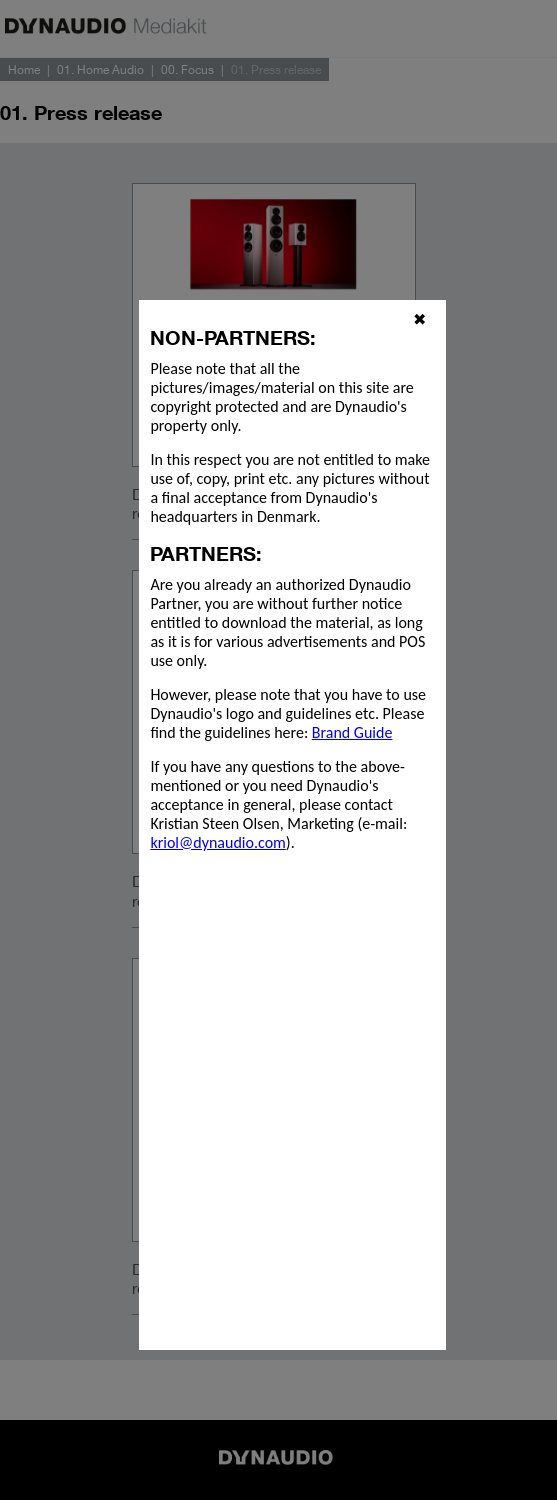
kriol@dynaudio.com (217, 842)
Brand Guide (352, 732)
